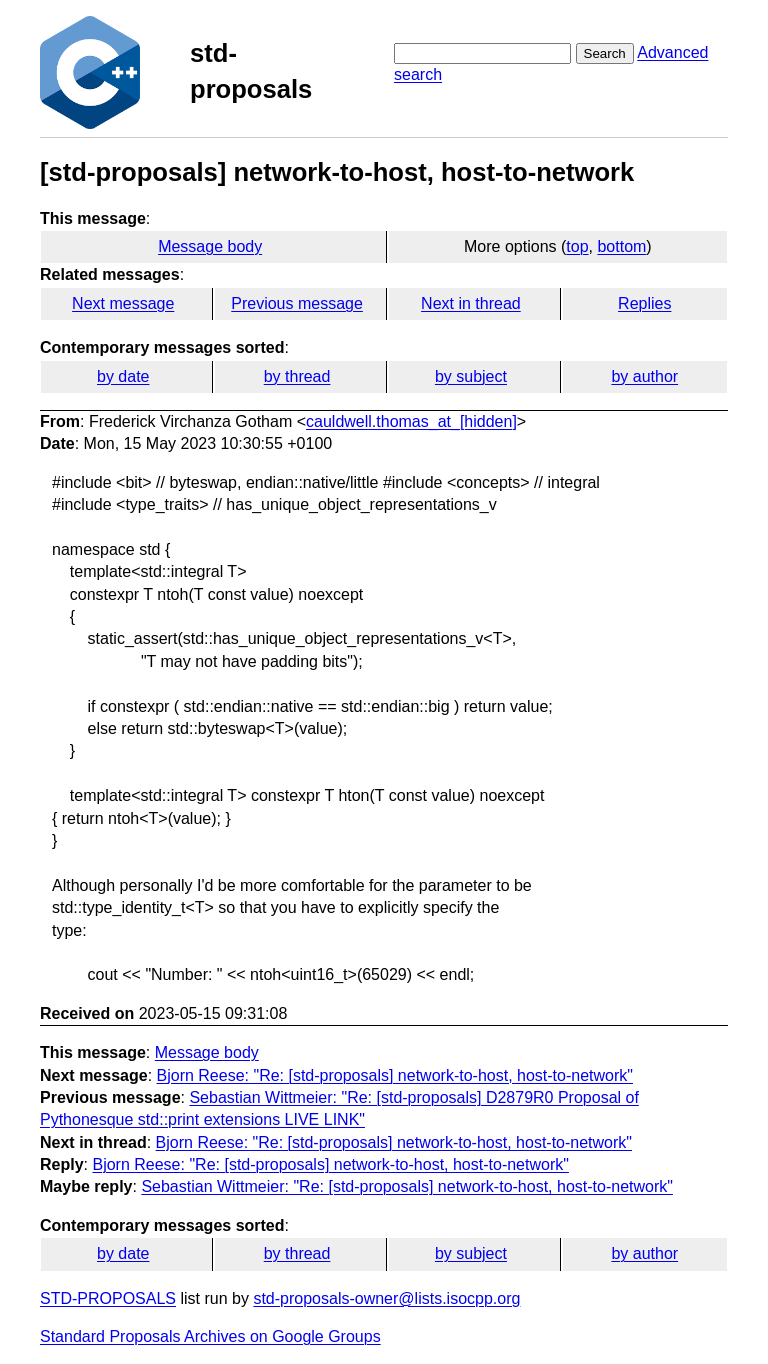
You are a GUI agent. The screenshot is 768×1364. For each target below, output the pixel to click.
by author (644, 376)
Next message (123, 303)
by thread (297, 376)
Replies (644, 303)
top (577, 246)
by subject (471, 376)
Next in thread (471, 303)
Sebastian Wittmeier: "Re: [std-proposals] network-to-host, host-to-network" (407, 1186)
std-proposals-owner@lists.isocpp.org (386, 1298)
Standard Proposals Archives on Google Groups (210, 1336)
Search (605, 53)
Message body (210, 246)
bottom (621, 246)
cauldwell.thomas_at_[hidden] (411, 421)
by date (123, 376)
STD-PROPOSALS (108, 1298)
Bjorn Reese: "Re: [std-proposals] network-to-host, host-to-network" (395, 1075)
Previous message (297, 303)
